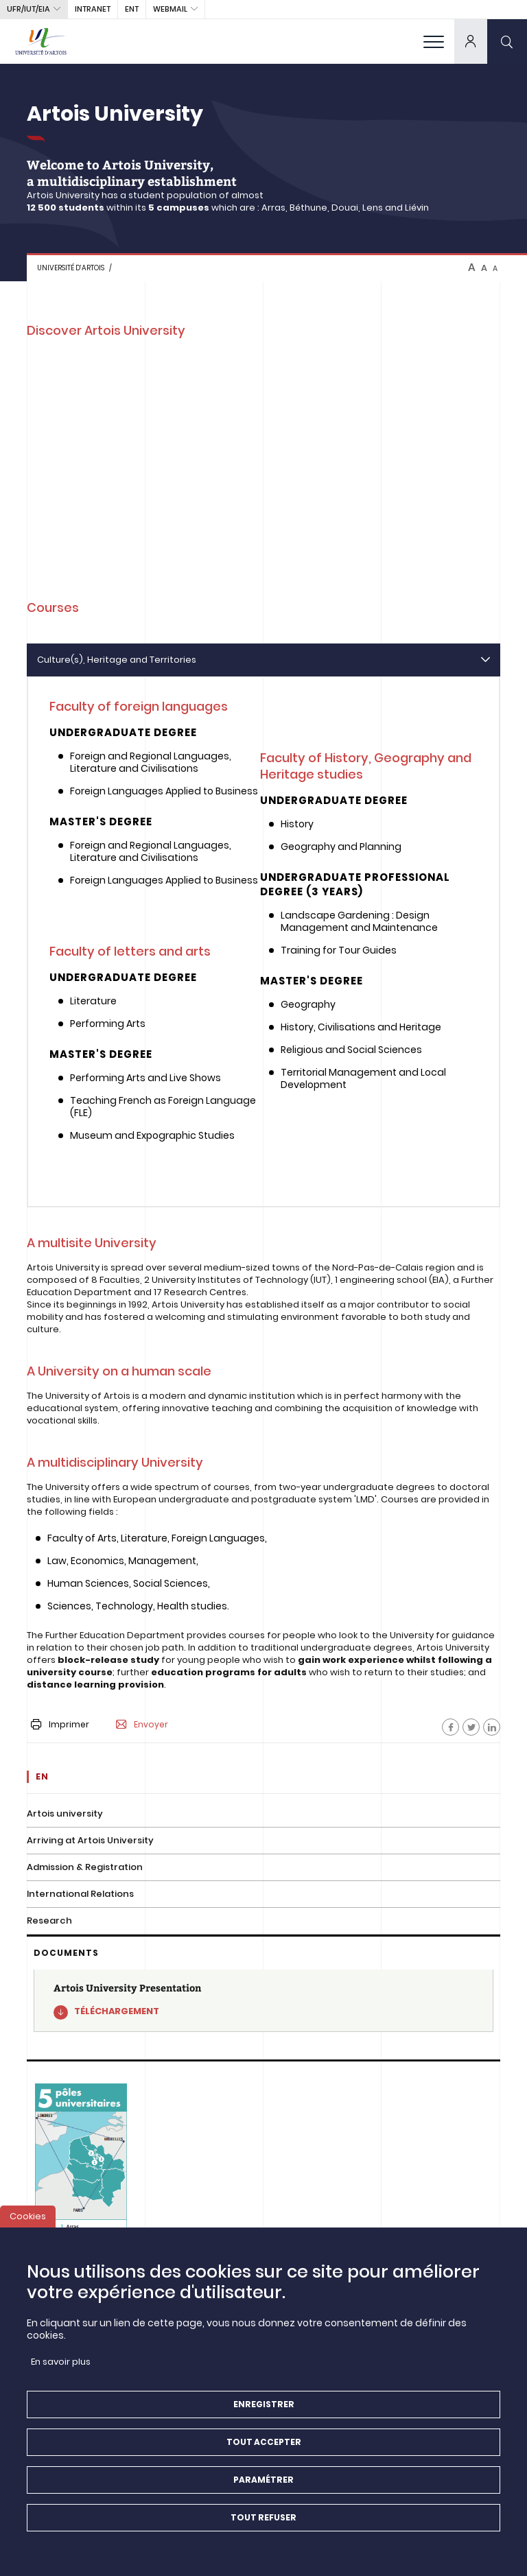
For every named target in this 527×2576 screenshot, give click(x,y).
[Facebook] (450, 1727)
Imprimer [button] (60, 1724)
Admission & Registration (85, 1867)
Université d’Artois (70, 268)
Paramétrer (263, 2479)
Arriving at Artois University (90, 1840)
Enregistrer (263, 2404)
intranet (92, 8)
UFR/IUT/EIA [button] (28, 8)
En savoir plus (61, 2361)
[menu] (433, 41)
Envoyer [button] (142, 1724)
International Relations (80, 1893)
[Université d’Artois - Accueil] (41, 41)
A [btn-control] (472, 267)
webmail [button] (170, 8)
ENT (132, 8)
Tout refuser (263, 2517)
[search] (507, 41)
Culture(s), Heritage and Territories (116, 659)
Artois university (65, 1813)
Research (49, 1920)
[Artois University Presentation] (263, 2001)
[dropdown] (470, 41)
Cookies (28, 2216)
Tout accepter (263, 2442)
